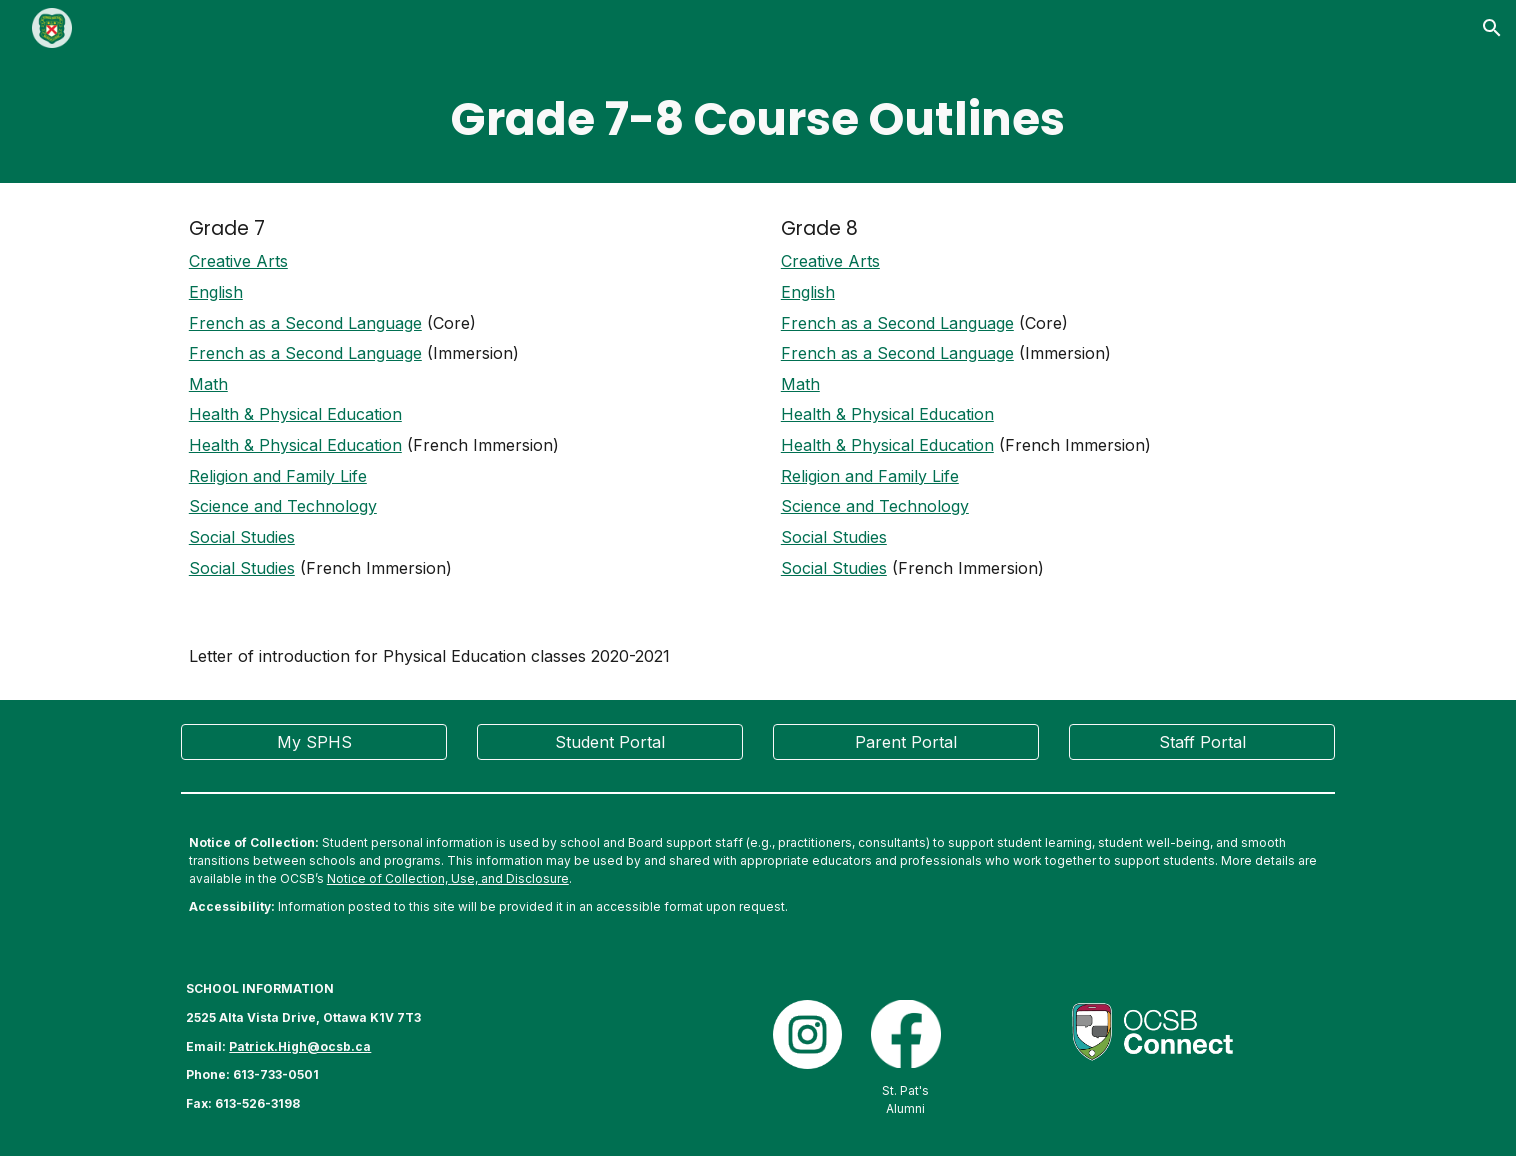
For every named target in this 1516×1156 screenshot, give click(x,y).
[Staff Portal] (1202, 742)
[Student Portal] (610, 742)
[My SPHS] (314, 742)
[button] (1492, 28)
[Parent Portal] (906, 742)
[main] (758, 119)
